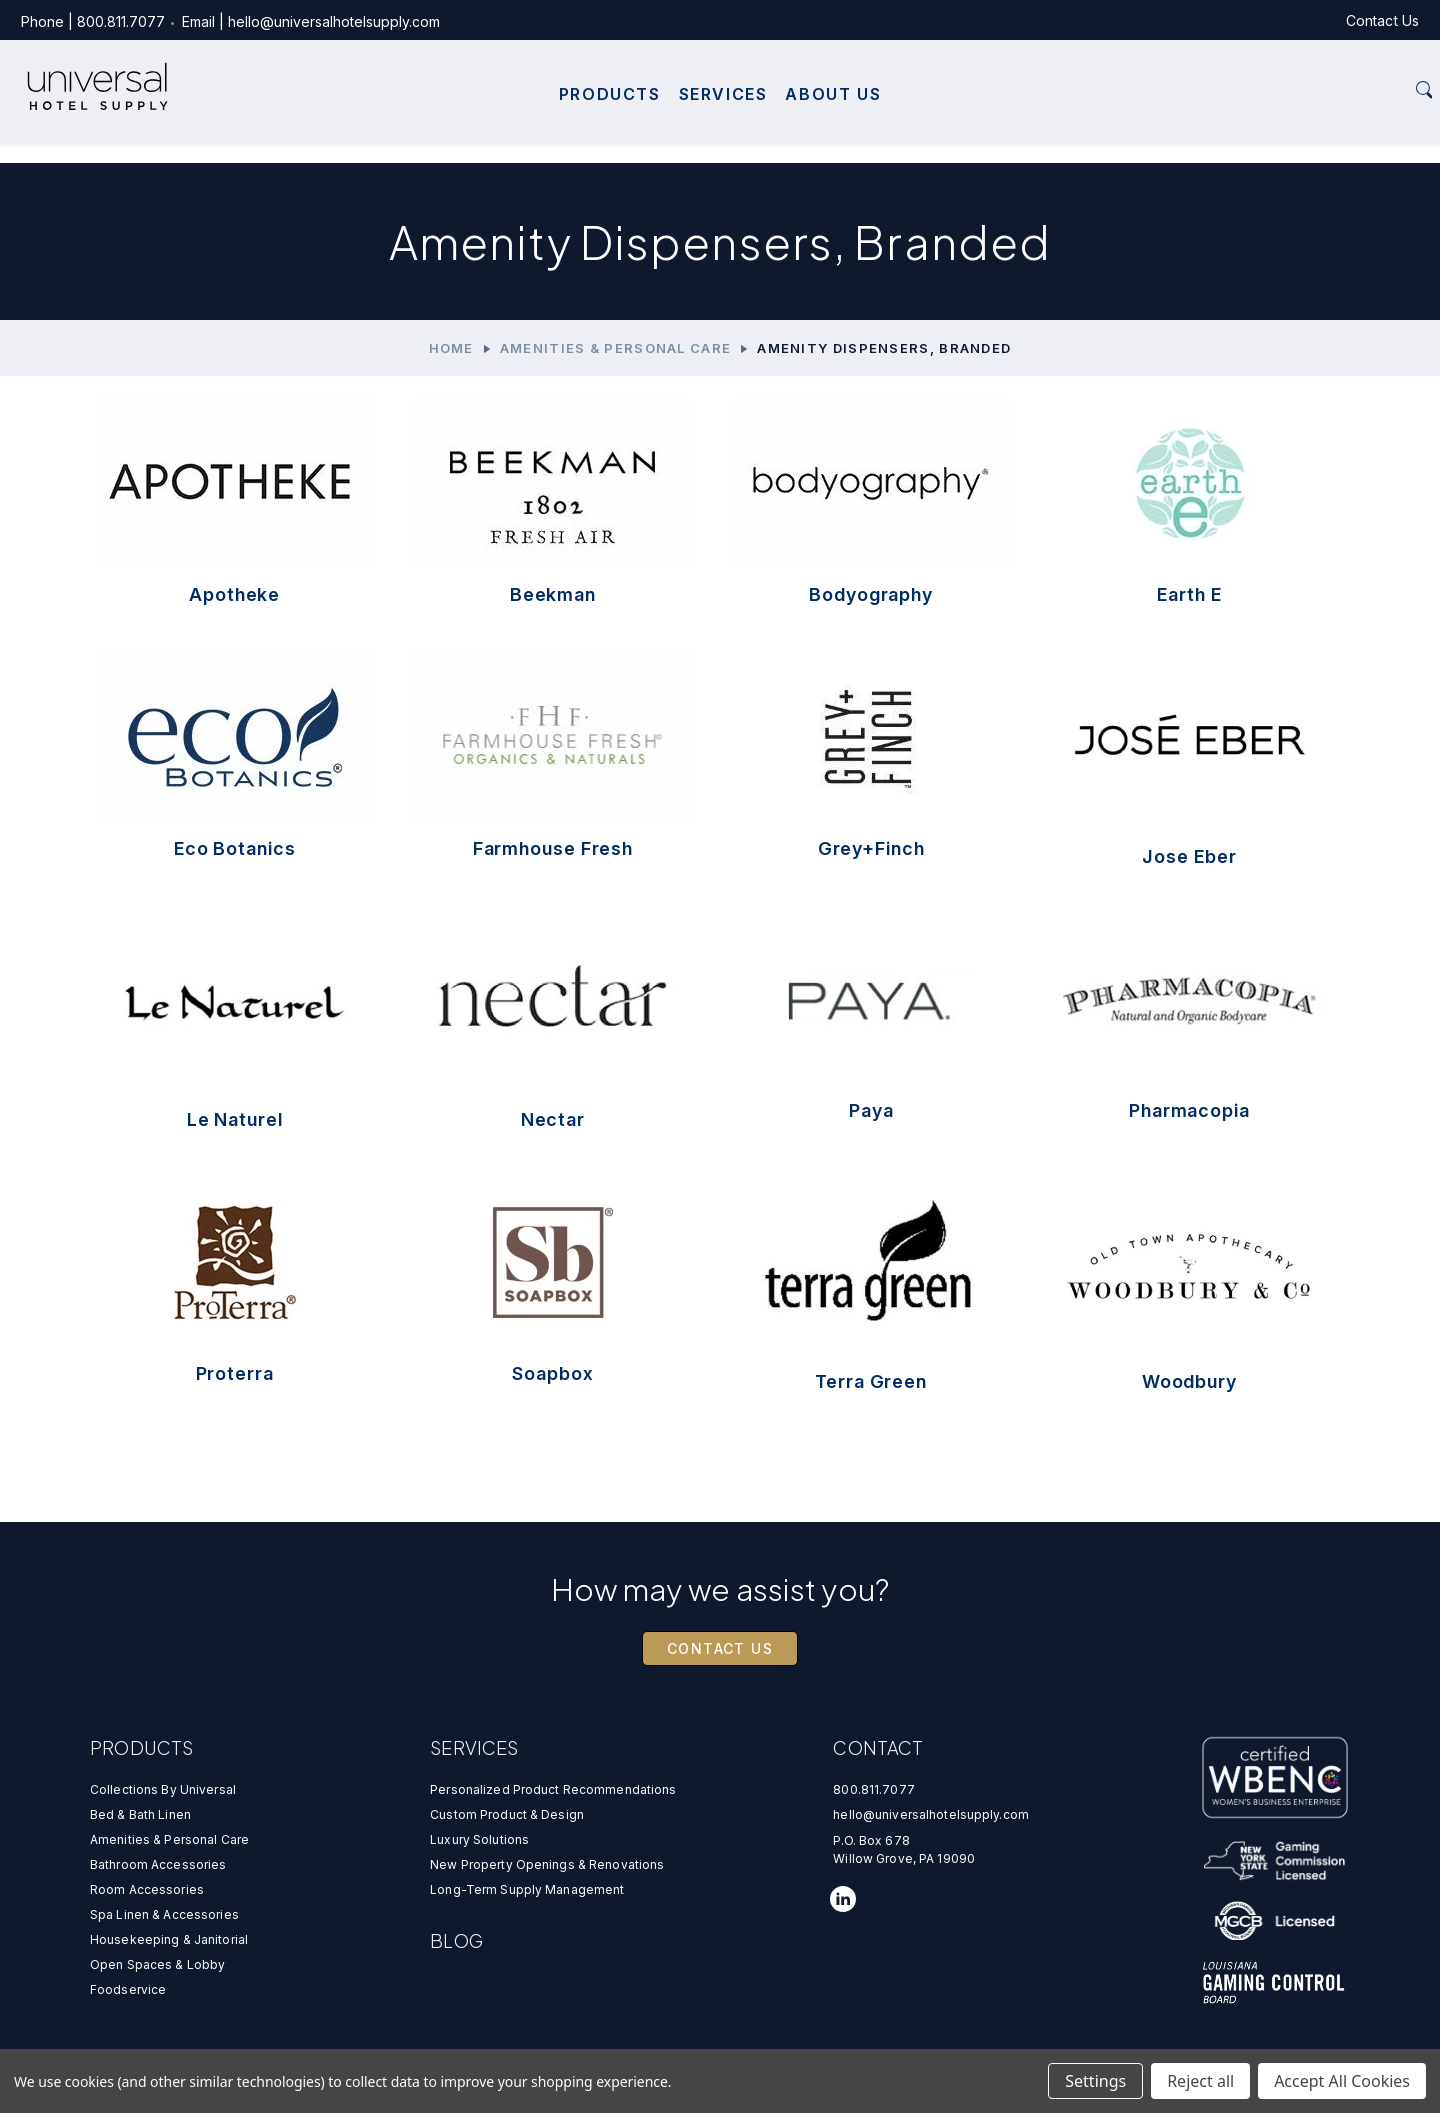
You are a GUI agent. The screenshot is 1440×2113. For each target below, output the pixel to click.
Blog (456, 1940)
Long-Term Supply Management (527, 1889)
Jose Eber (1189, 856)
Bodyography (871, 594)
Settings (1095, 2081)
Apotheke (234, 594)
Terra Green (871, 1381)
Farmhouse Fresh (553, 848)
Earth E (1189, 594)
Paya (871, 1110)
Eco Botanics (235, 848)
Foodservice (128, 1989)
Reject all (1200, 2081)
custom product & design (507, 1814)
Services (723, 118)
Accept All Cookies (1342, 2081)
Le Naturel (235, 1119)
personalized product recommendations (553, 1789)
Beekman (553, 594)
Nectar (553, 1119)
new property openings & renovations (547, 1864)
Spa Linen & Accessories (164, 1914)
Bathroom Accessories (158, 1864)
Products (610, 118)
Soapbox (552, 1373)
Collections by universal (163, 1789)
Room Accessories (147, 1889)
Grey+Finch (871, 848)
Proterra (235, 1373)
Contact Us (1342, 20)
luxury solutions (479, 1839)
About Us (833, 118)
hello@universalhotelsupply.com (374, 21)
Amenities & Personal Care (169, 1839)
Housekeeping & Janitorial (169, 1939)
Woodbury (1189, 1381)
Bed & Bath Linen (140, 1814)
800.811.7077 (161, 21)
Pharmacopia (1189, 1110)
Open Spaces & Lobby (157, 1964)
